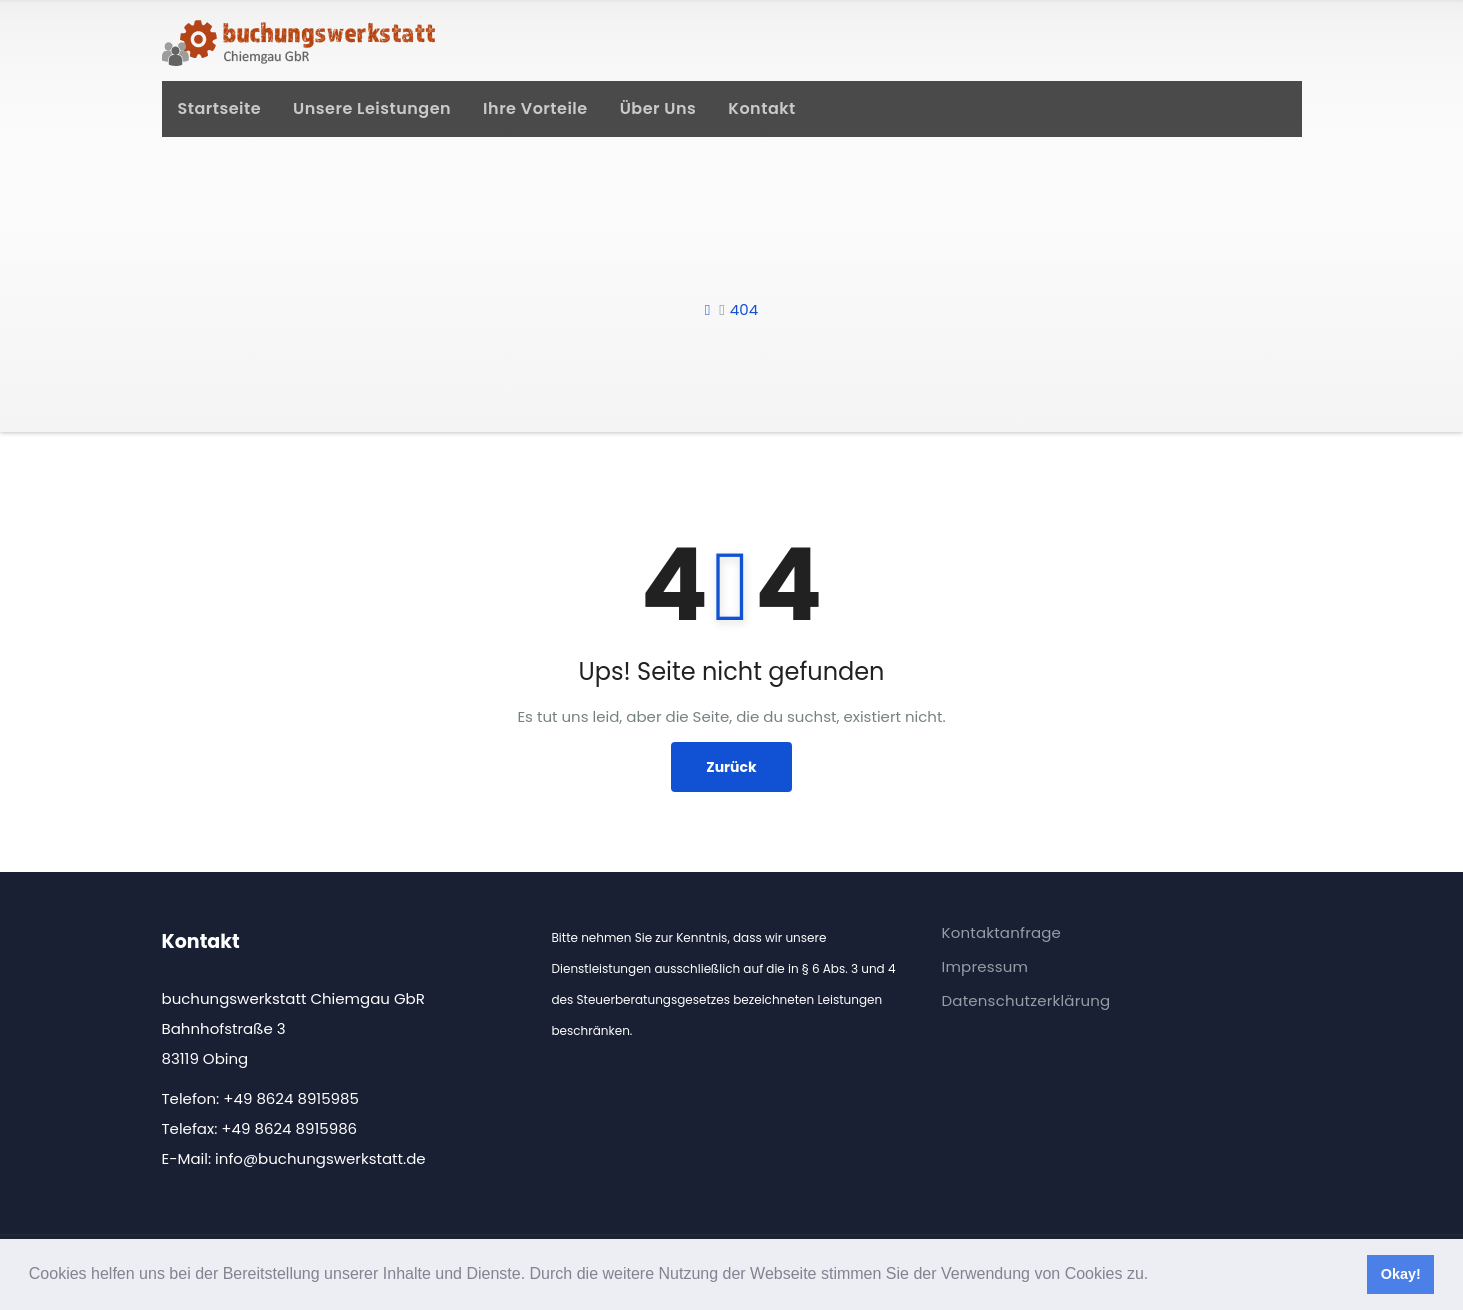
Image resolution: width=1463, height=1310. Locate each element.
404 (744, 309)
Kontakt (762, 108)
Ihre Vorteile (535, 108)
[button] (1156, 1276)
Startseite (220, 108)
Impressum (985, 966)
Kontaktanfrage (1002, 932)
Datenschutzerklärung (1026, 1000)
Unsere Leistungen (372, 108)
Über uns (658, 108)
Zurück (731, 767)
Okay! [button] (1401, 1274)
